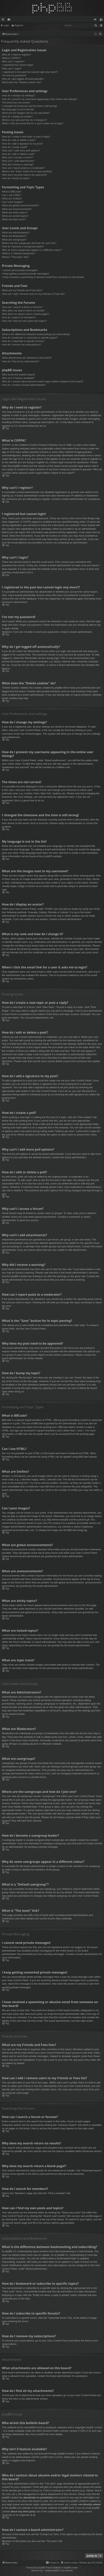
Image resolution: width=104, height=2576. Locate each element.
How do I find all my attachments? (20, 361)
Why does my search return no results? (23, 310)
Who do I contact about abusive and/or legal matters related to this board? (42, 381)
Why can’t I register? (13, 61)
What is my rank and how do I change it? (24, 120)
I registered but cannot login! (17, 64)
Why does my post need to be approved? (24, 174)
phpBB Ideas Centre (51, 2457)
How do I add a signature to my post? (22, 143)
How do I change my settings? (18, 95)
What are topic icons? (14, 219)
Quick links (4, 20)
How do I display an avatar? (17, 116)
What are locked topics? (15, 215)
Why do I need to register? (16, 54)
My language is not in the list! (18, 109)
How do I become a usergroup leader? (23, 246)
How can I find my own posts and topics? (24, 320)
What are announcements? (17, 209)
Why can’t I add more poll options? (21, 150)
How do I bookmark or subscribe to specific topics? (30, 337)
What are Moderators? (14, 236)
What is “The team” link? (15, 257)
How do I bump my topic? (16, 178)
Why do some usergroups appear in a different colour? (32, 250)
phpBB (47, 856)
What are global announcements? (20, 205)
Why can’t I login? (12, 68)
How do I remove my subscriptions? (21, 344)
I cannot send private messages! (20, 270)
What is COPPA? (11, 58)
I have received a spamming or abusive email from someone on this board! (43, 277)
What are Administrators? (16, 232)
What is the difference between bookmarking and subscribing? (36, 334)
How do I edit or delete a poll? (18, 154)
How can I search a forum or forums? (22, 307)
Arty (41, 2570)
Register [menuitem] (102, 20)
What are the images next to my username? (26, 112)
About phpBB (37, 2434)
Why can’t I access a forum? (17, 157)
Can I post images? (12, 202)
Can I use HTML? (11, 195)
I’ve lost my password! (14, 75)
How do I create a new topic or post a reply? (26, 136)
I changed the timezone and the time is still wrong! (29, 106)
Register (19, 25)
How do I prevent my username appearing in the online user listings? (39, 99)
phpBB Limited (94, 2427)
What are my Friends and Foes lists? (22, 290)
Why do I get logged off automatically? (23, 78)
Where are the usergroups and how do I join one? (29, 243)
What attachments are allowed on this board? (27, 357)
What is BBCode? (12, 191)
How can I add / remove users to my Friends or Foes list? (33, 293)
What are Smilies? (12, 198)
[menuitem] (100, 34)
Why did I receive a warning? (18, 164)
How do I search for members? (19, 317)
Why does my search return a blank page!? (25, 314)
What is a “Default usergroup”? (19, 253)
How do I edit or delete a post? (18, 140)
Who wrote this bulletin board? (18, 374)
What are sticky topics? (14, 212)
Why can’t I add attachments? (18, 160)
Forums (9, 20)
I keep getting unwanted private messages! (25, 273)
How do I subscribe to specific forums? (23, 341)
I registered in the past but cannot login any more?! (30, 72)
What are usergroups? (14, 239)
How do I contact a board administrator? (24, 384)
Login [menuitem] (96, 20)
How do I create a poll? (14, 147)
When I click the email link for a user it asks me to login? (33, 123)
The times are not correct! (16, 102)
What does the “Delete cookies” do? (21, 82)
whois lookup (31, 2490)
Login (6, 25)
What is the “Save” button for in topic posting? (27, 171)
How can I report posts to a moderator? (23, 167)
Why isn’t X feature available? (18, 378)
